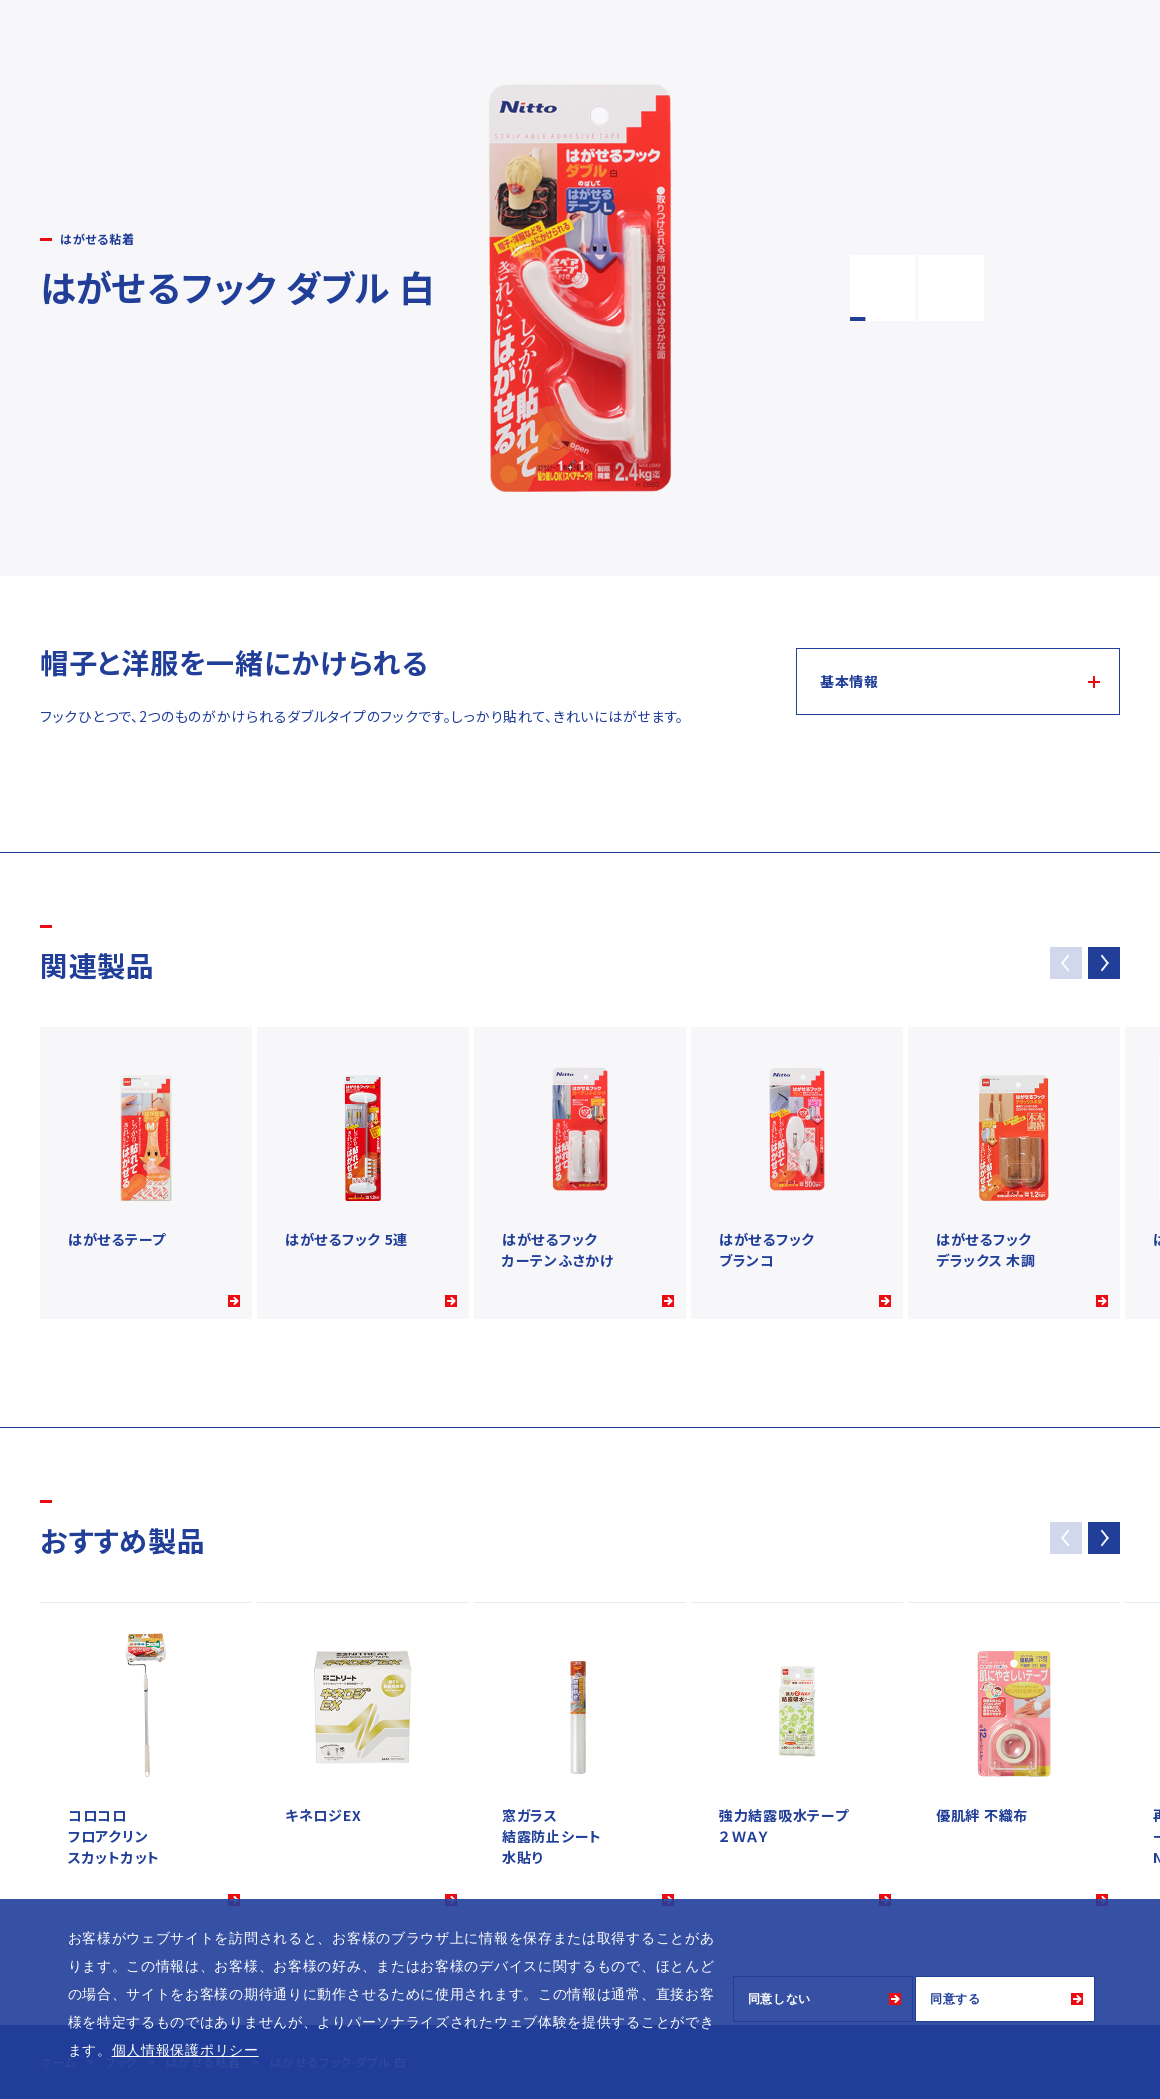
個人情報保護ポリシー (185, 2050)
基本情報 (849, 681)
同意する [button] (955, 1999)
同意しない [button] (780, 1999)
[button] (1104, 963)
